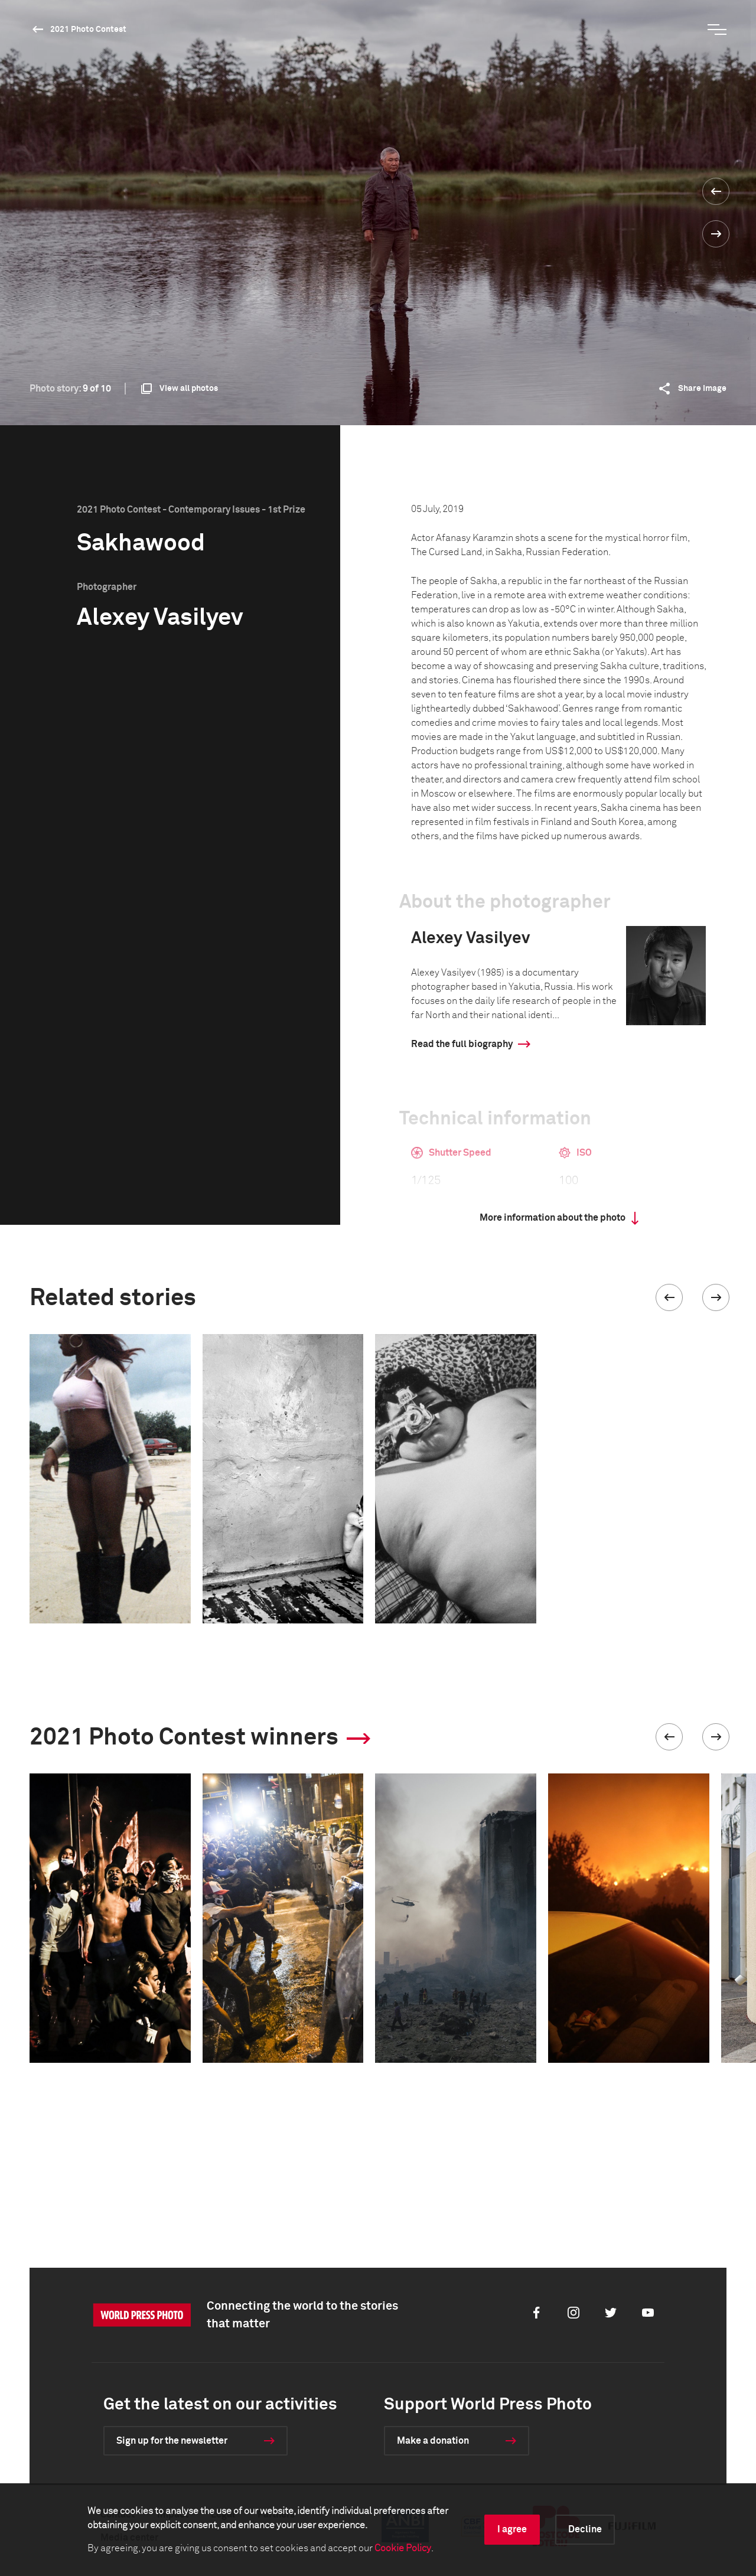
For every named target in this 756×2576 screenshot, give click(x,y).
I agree (512, 2529)
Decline (585, 2529)
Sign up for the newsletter (171, 2440)
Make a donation (433, 2440)
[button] (669, 1297)
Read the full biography (462, 1044)
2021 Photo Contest (88, 29)
